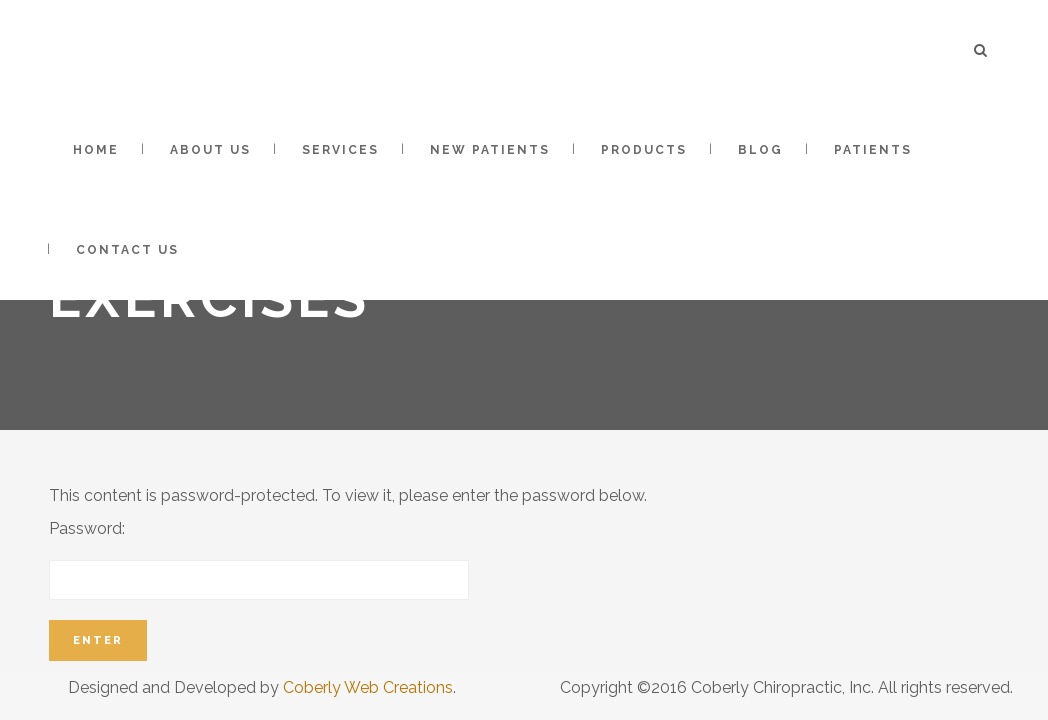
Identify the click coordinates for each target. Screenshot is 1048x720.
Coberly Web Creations (368, 687)
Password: (259, 559)
